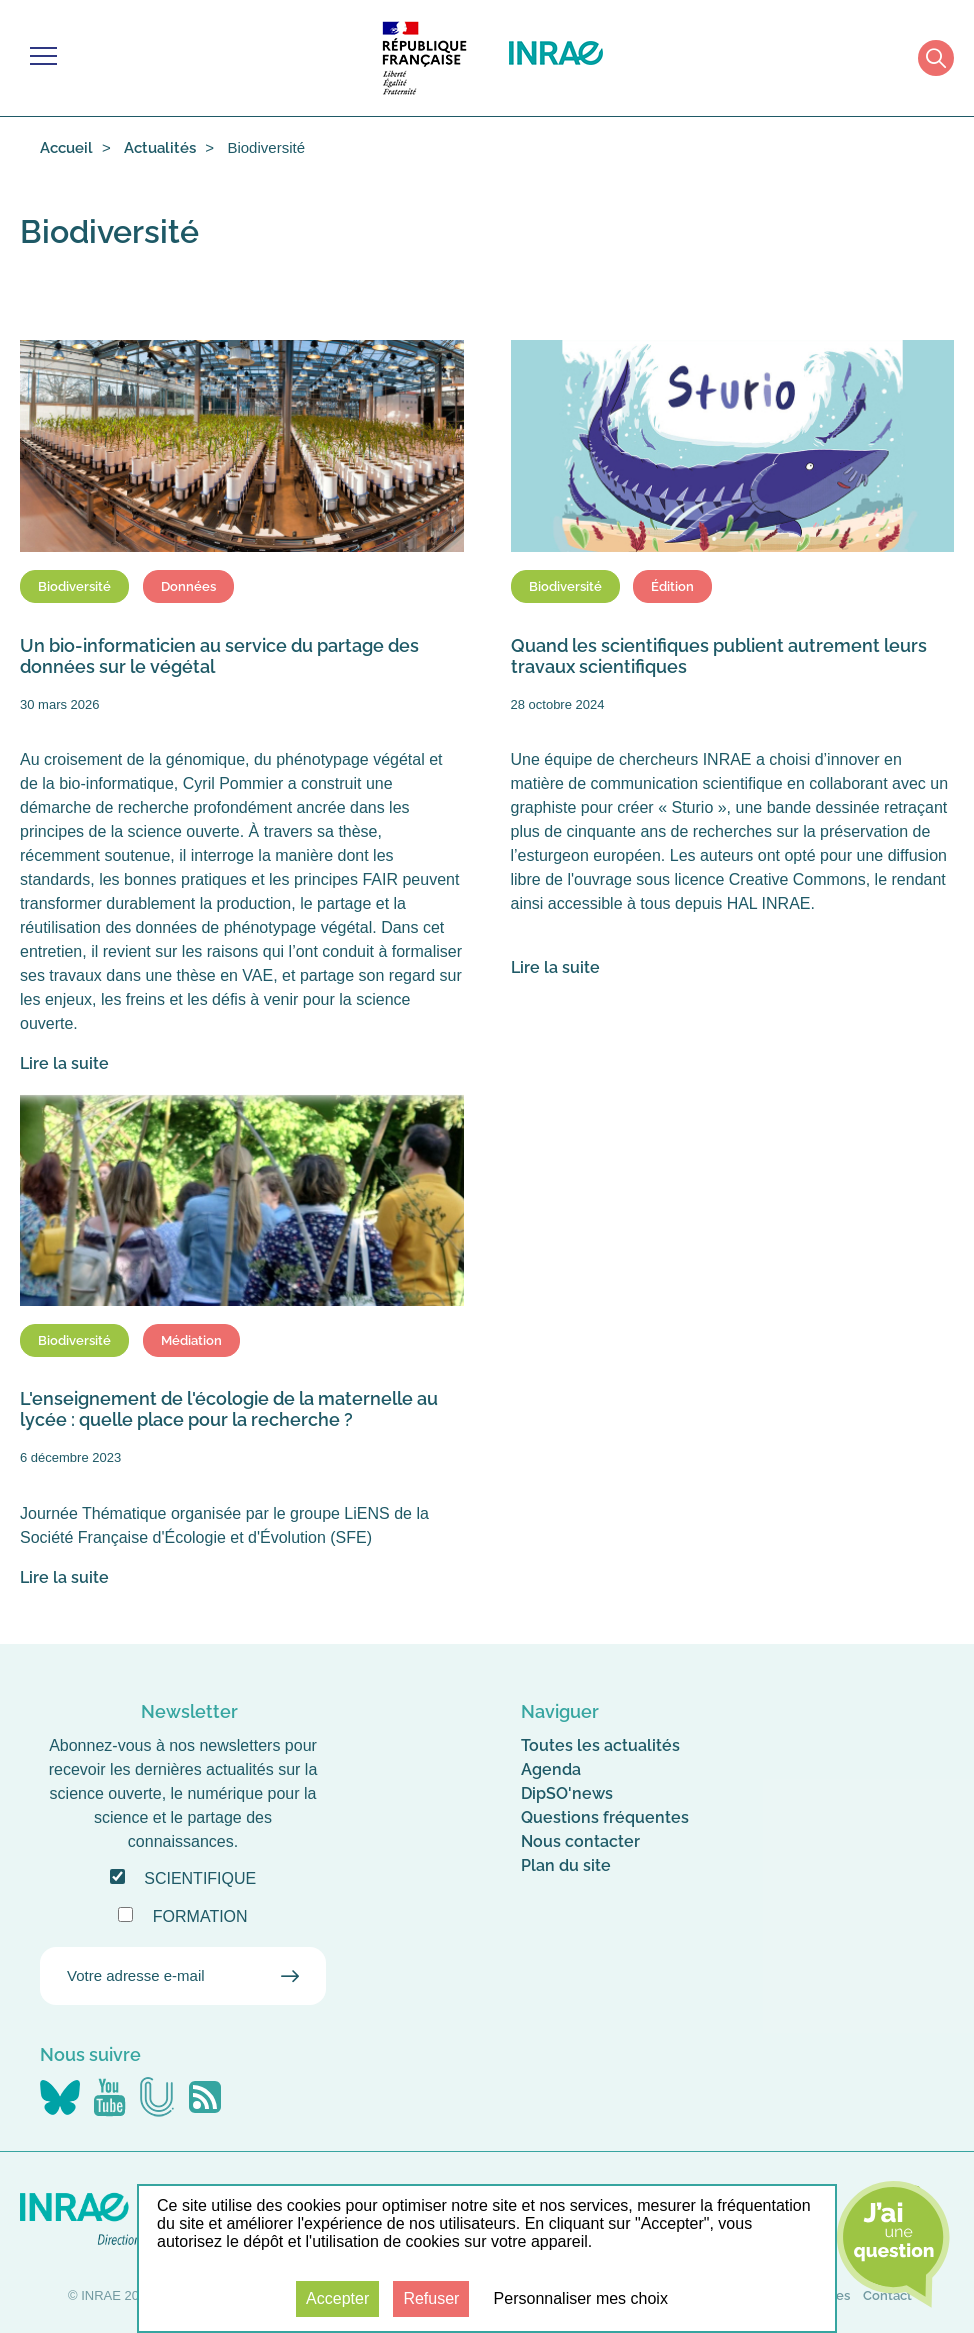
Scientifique (200, 1878)
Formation (200, 1916)
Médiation (191, 1340)
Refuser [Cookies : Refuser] (431, 2298)
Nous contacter (580, 1841)
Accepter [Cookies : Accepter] (337, 2298)
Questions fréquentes (605, 1817)
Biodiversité (74, 586)
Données (188, 586)
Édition (672, 586)
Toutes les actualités (600, 1745)
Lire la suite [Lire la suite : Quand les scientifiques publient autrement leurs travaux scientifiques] (555, 967)
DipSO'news (567, 1793)
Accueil (66, 148)
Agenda (551, 1769)
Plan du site (566, 1865)
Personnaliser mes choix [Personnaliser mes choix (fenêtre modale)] (581, 2298)
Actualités (160, 148)
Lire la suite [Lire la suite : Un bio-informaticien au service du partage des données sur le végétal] (64, 1063)
